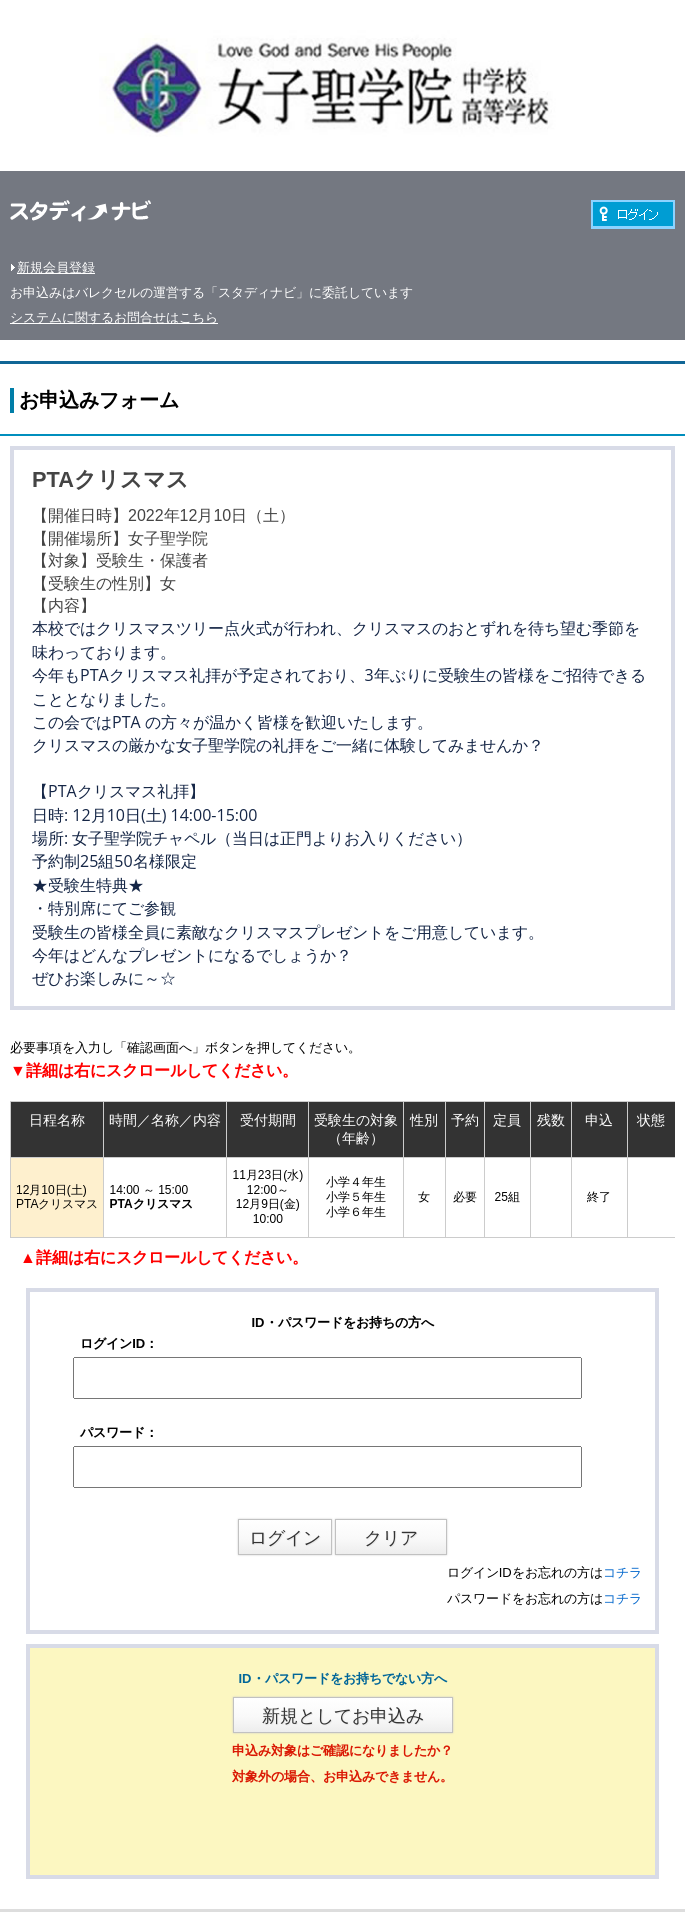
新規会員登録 (56, 267)
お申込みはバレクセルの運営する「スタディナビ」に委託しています (211, 292)
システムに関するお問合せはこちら (114, 317)
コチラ (622, 1572)
